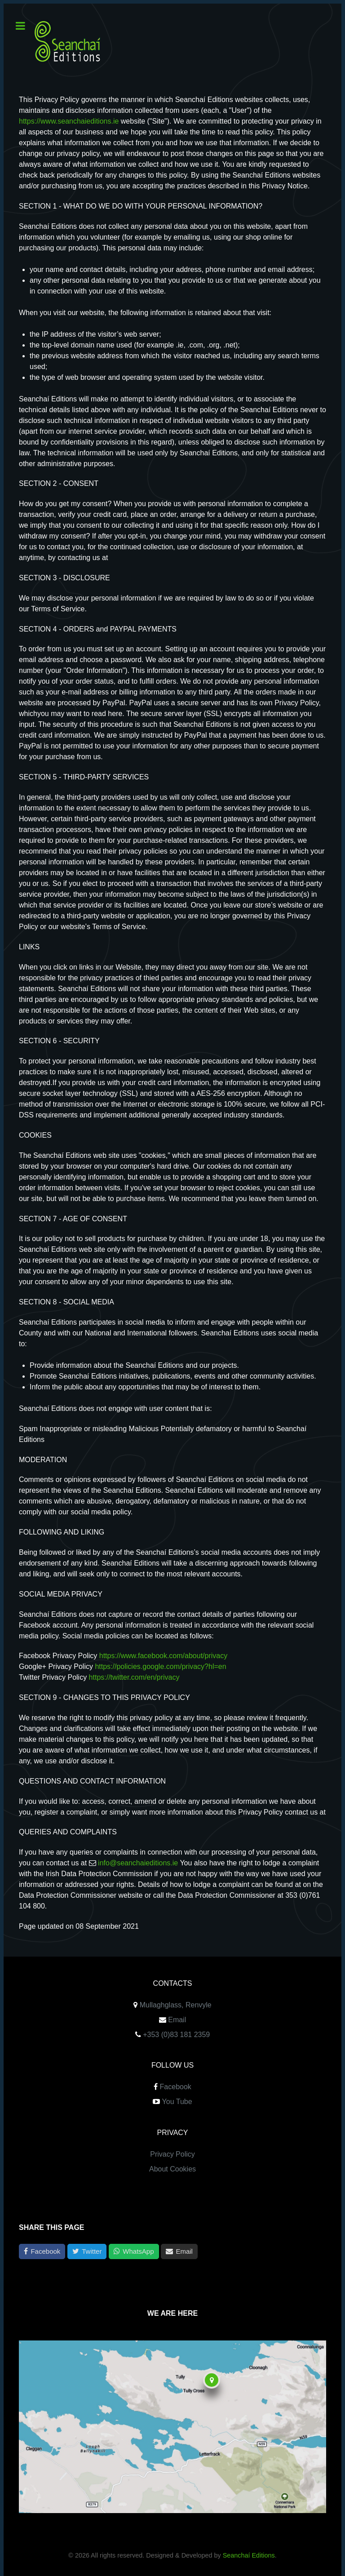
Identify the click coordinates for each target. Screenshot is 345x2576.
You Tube (177, 2101)
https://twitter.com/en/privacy (134, 1677)
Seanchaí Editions (249, 2555)
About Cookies (172, 2169)
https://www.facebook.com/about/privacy (163, 1655)
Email (177, 2020)
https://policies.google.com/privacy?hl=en (160, 1666)
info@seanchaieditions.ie (138, 1863)
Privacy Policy (172, 2154)
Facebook (175, 2087)
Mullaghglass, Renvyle (176, 2005)
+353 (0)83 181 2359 (176, 2034)
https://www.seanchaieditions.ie (69, 121)
